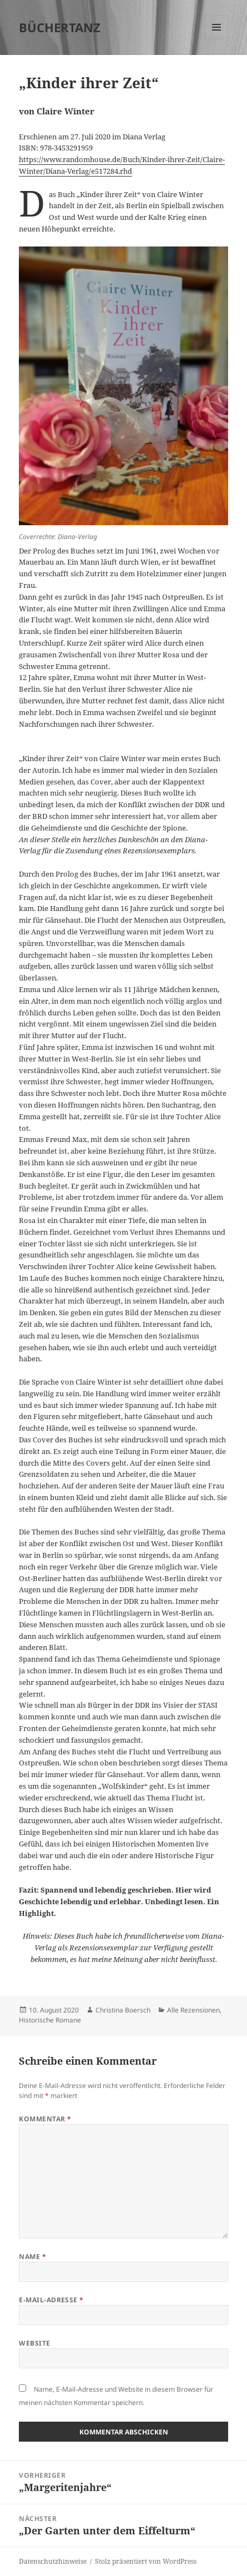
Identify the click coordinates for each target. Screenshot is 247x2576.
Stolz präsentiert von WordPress (145, 2561)
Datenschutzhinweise (53, 2561)
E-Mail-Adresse (51, 2300)
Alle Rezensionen (193, 2010)
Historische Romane (50, 2020)
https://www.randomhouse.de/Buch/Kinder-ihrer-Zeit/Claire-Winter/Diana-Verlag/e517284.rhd (122, 165)
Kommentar (45, 2119)
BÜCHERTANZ (59, 27)
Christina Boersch (122, 2010)
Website (34, 2343)
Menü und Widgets (216, 38)
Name (32, 2256)
